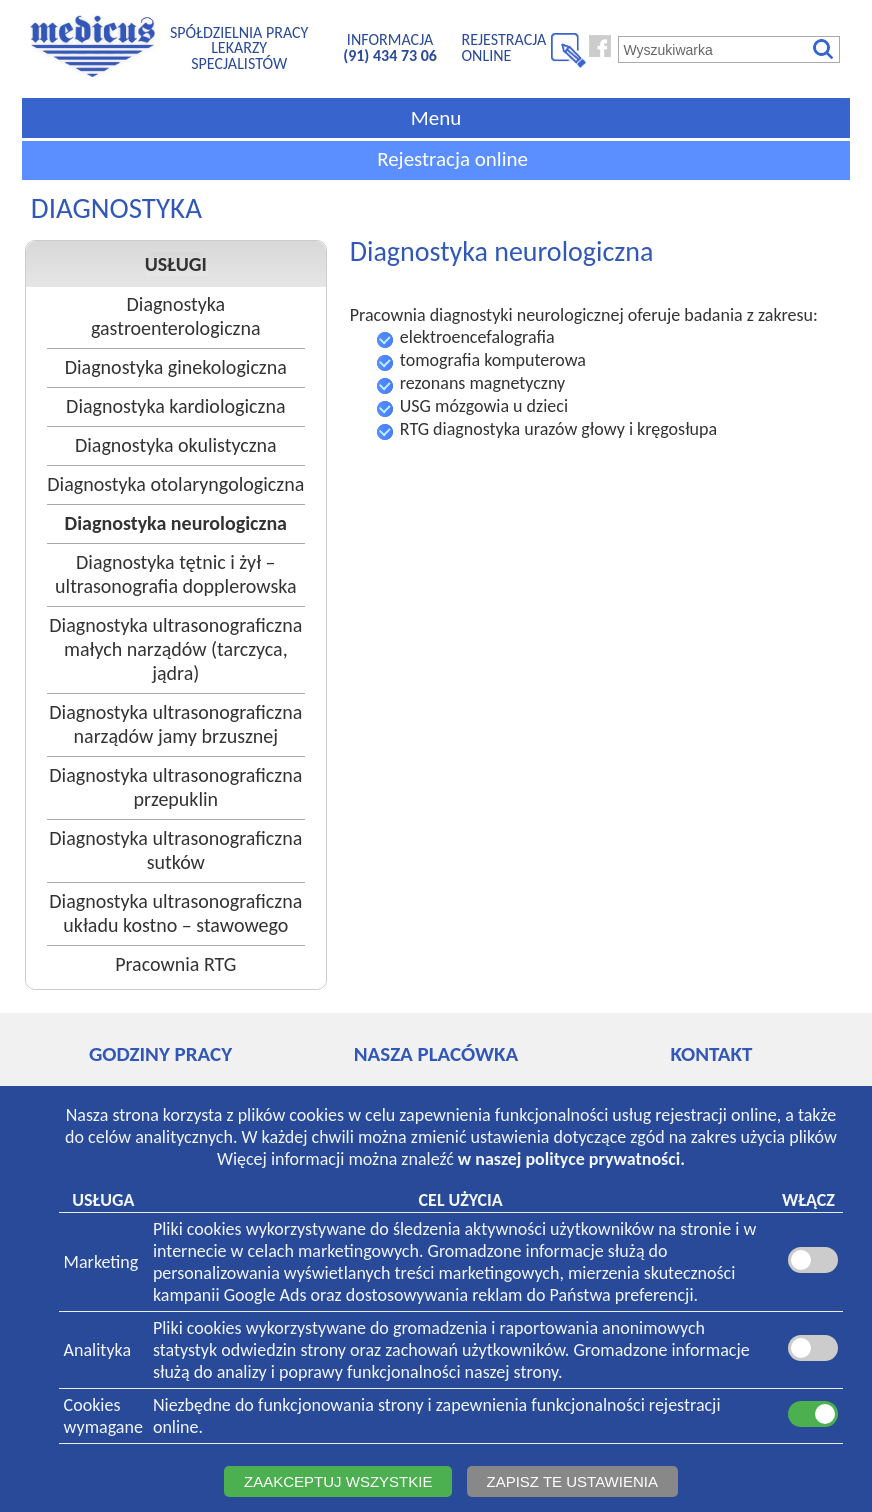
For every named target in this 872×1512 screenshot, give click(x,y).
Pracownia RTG (175, 964)
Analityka (97, 1350)
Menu (436, 118)
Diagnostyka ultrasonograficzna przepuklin (175, 787)
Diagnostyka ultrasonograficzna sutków (175, 850)
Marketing (101, 1262)
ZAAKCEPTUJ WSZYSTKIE (338, 1481)
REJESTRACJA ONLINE (504, 47)
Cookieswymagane (103, 1416)
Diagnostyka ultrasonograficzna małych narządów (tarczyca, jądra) (175, 649)
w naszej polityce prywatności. (571, 1159)
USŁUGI (176, 264)
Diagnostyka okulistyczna (176, 445)
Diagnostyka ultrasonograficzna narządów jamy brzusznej (175, 724)
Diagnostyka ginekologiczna (176, 367)
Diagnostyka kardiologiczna (175, 406)
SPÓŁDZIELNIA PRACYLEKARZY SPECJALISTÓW (239, 48)
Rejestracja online (452, 159)
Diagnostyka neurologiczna (176, 523)
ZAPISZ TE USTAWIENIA (572, 1481)
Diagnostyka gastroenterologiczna (176, 316)
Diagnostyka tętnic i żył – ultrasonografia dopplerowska (176, 574)
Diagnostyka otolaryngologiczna (175, 484)
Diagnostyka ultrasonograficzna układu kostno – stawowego (175, 913)
